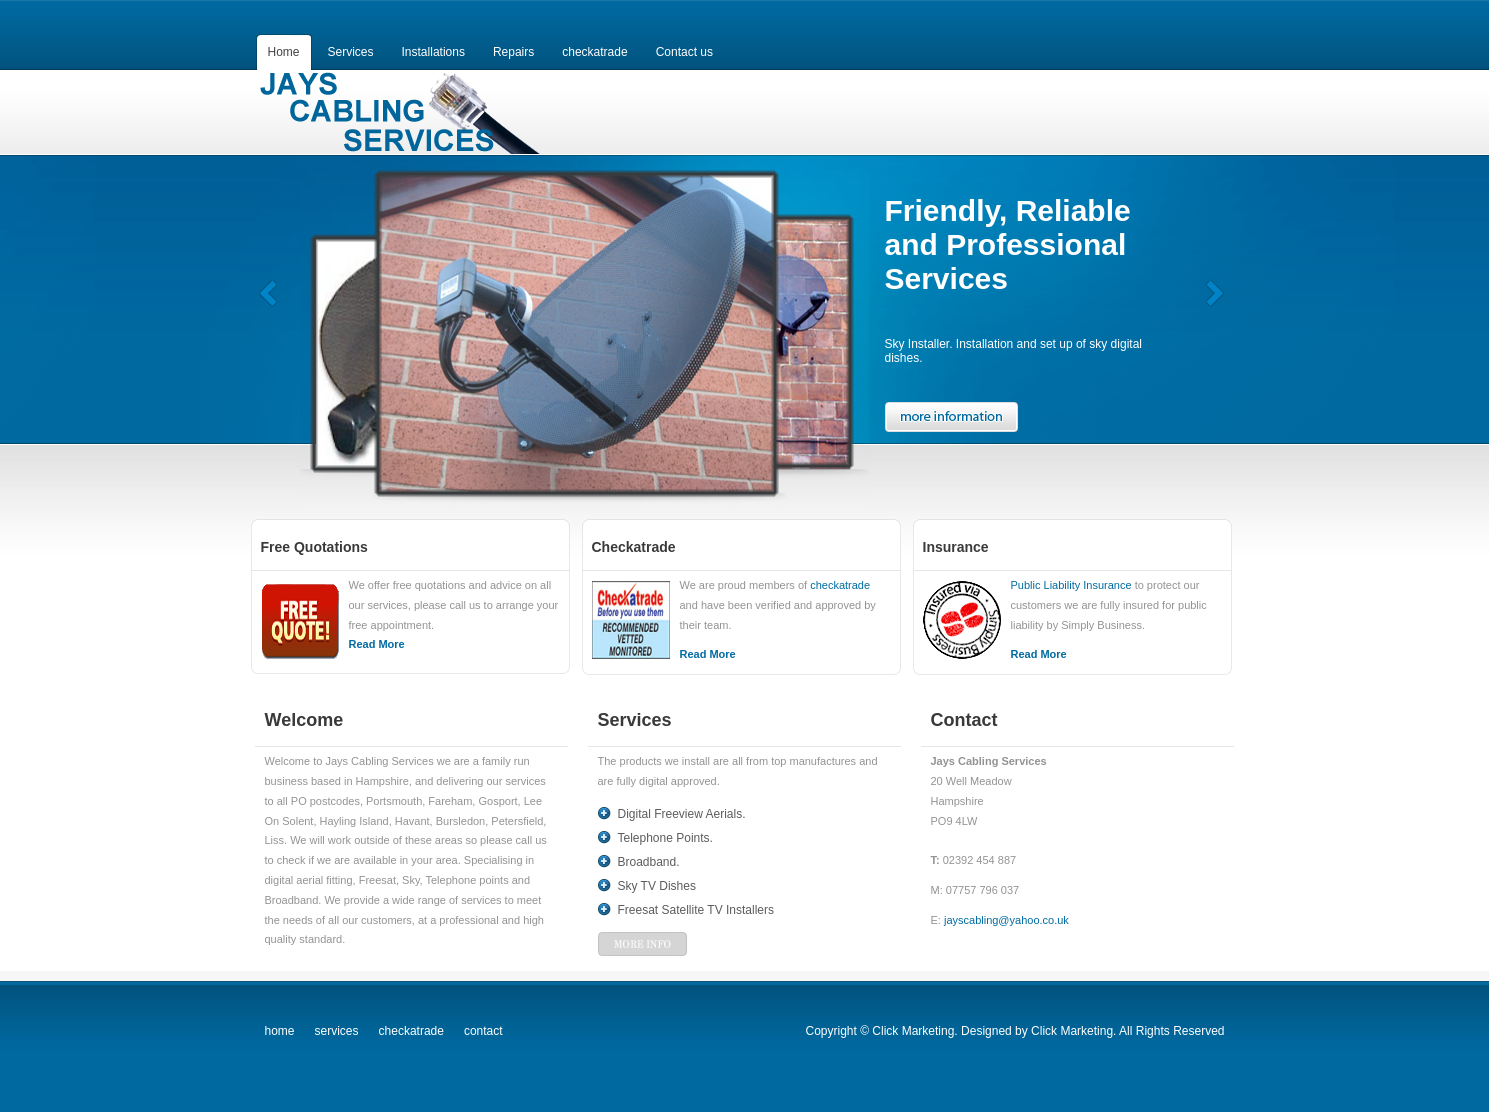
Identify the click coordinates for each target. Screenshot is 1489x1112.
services (337, 1031)
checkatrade (840, 585)
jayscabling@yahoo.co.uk (1006, 920)
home (280, 1031)
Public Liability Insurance (1071, 585)
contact (483, 1031)
